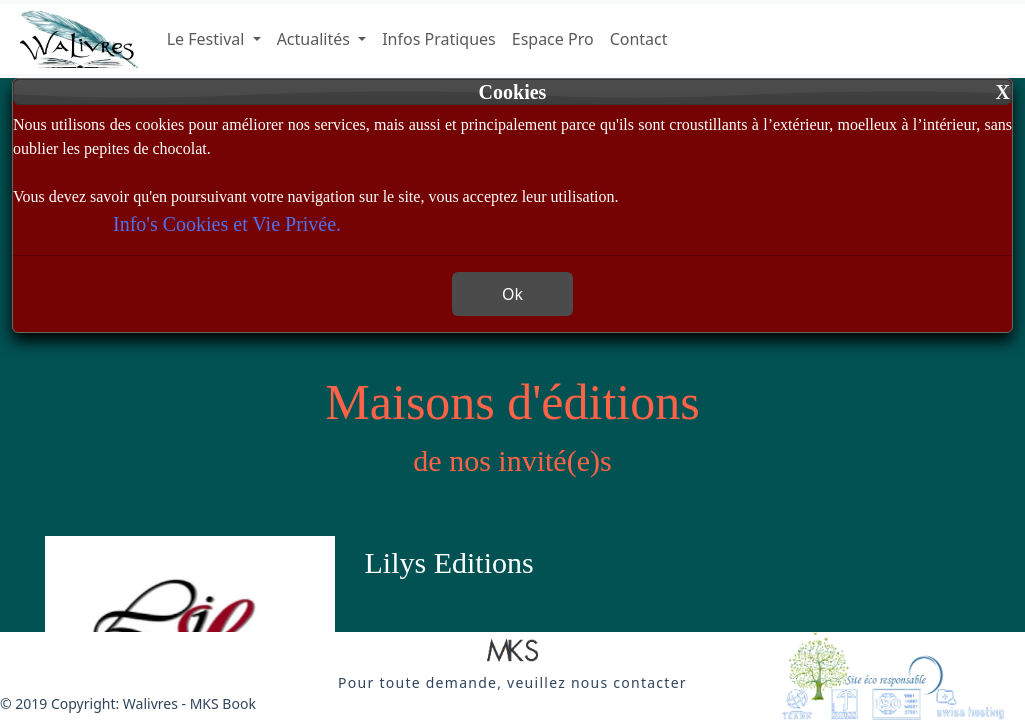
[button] (512, 652)
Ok (512, 294)
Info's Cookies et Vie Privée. (227, 224)
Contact (639, 39)
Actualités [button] (315, 39)
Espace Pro (553, 39)
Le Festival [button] (208, 39)
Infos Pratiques (439, 39)
